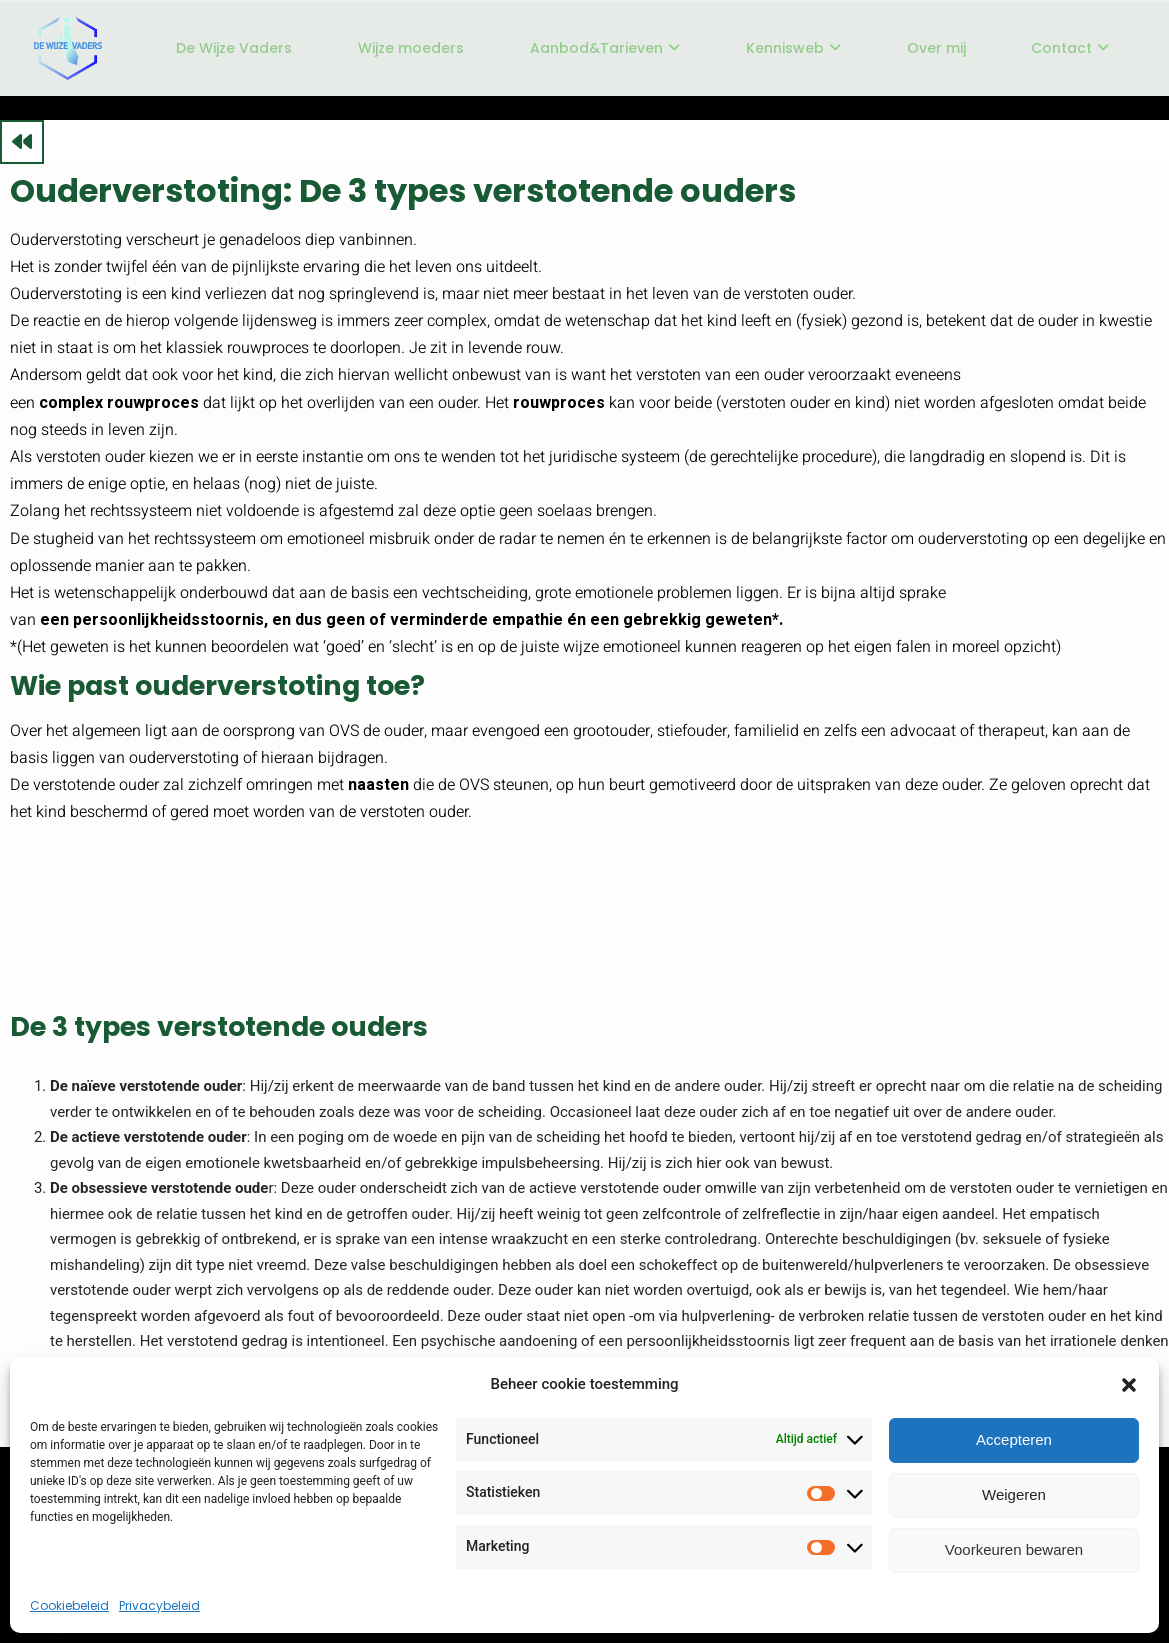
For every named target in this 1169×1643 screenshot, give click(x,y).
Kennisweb (793, 48)
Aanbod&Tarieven (605, 48)
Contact (1070, 48)
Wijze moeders (411, 48)
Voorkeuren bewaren (1014, 1549)
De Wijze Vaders (234, 48)
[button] (1129, 1385)
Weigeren (1014, 1494)
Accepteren (1014, 1439)
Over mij (936, 48)
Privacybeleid (159, 1605)
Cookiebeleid (69, 1605)
